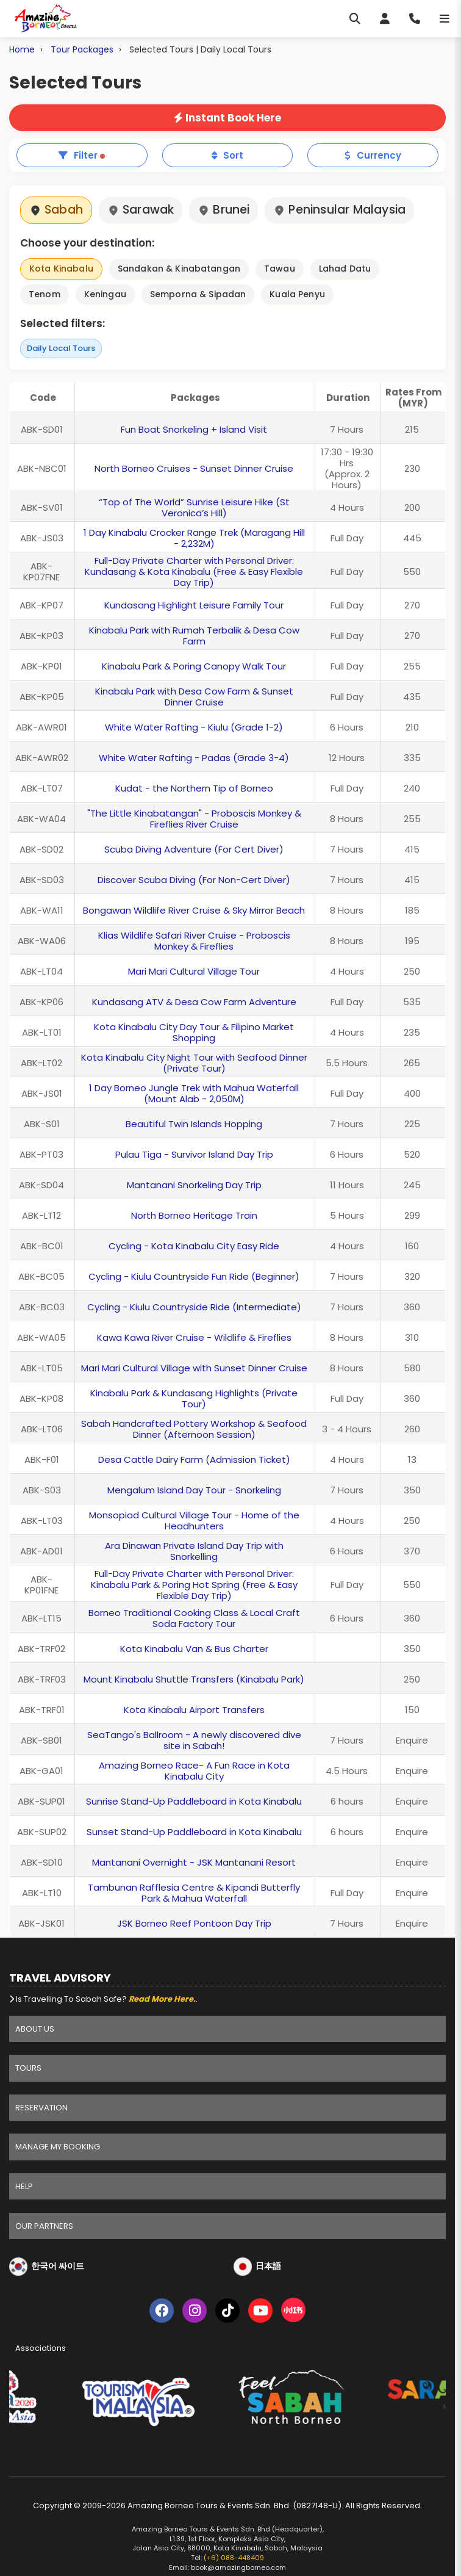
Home (22, 49)
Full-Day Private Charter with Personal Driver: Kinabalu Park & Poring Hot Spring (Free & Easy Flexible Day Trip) (194, 1584)
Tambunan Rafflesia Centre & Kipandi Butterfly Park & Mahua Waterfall (194, 1893)
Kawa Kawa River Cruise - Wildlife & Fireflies (194, 1337)
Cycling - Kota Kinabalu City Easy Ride (194, 1245)
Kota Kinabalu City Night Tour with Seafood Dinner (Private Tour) (194, 1063)
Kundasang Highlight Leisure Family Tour (194, 605)
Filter (82, 155)
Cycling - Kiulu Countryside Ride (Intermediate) (194, 1307)
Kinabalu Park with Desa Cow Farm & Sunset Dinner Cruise (194, 697)
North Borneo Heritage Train (194, 1215)
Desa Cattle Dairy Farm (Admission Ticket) (194, 1459)
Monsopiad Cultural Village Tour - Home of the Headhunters (194, 1520)
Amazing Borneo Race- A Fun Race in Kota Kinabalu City (194, 1771)
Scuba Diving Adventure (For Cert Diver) (194, 849)
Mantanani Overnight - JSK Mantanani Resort (194, 1862)
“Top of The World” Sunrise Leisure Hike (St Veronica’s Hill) (194, 507)
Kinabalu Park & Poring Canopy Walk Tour (194, 666)
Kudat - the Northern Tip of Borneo (194, 788)
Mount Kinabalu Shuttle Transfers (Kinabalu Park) (194, 1679)
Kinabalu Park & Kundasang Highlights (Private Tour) (194, 1398)
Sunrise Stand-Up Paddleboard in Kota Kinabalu (194, 1801)
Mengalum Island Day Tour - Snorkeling (194, 1490)
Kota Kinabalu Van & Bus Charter (194, 1648)
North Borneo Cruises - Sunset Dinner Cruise (194, 468)
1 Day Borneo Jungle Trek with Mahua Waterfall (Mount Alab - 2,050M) (194, 1093)
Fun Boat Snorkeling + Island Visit (194, 429)
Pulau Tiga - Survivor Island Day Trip (194, 1154)
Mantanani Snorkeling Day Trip (194, 1184)
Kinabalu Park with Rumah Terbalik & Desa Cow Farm (194, 636)
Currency (373, 155)
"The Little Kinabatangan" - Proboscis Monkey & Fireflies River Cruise (194, 819)
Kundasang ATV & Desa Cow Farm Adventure (194, 1001)
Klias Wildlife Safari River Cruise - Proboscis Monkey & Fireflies (194, 941)
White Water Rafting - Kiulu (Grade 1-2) (194, 727)
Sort (227, 155)
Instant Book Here (227, 117)
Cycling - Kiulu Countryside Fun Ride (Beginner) (193, 1276)
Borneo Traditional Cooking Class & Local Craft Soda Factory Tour (194, 1618)
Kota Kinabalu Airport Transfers (194, 1709)
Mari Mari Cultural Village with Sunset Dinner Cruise (194, 1368)
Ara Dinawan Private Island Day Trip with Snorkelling (194, 1551)
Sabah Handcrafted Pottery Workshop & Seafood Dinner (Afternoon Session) (194, 1429)
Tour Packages (82, 49)
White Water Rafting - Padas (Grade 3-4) (194, 757)
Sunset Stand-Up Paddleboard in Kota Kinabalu (194, 1831)
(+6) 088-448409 (234, 2558)
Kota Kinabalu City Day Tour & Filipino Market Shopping (194, 1032)
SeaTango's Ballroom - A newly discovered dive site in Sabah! (194, 1740)
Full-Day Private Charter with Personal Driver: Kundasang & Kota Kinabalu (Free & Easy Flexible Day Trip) (194, 571)
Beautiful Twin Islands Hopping (194, 1123)
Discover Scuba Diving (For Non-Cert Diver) (194, 879)
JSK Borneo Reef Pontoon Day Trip (194, 1923)
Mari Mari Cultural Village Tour (194, 971)
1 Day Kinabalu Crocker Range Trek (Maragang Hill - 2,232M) (194, 538)
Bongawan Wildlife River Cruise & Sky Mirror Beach (194, 910)
